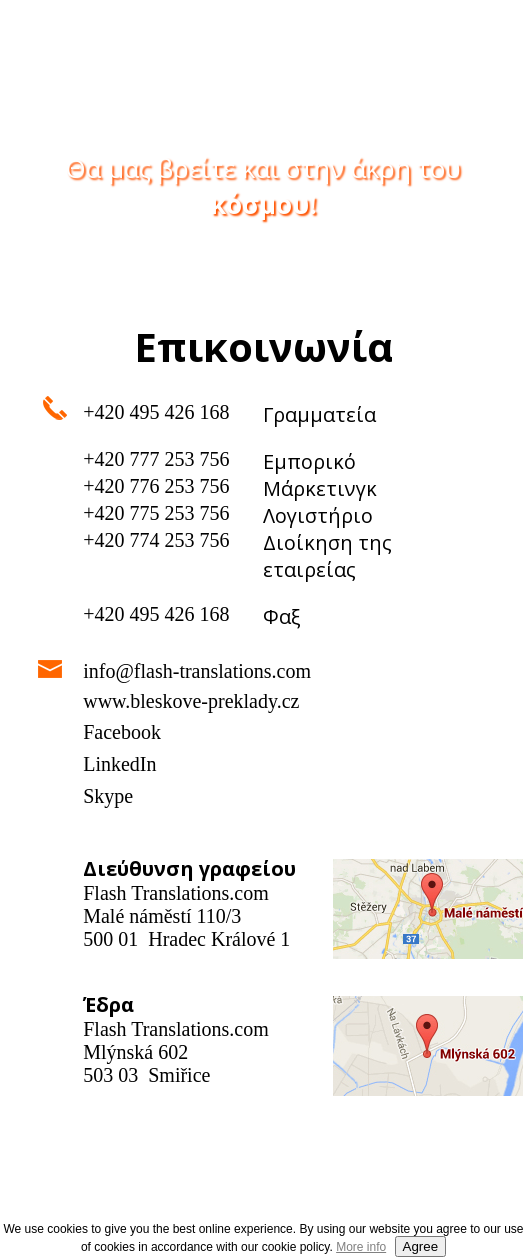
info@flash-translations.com (197, 671)
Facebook (122, 732)
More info (361, 1247)
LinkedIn (119, 764)
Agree (421, 1246)
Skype (108, 796)
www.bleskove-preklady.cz (191, 701)
